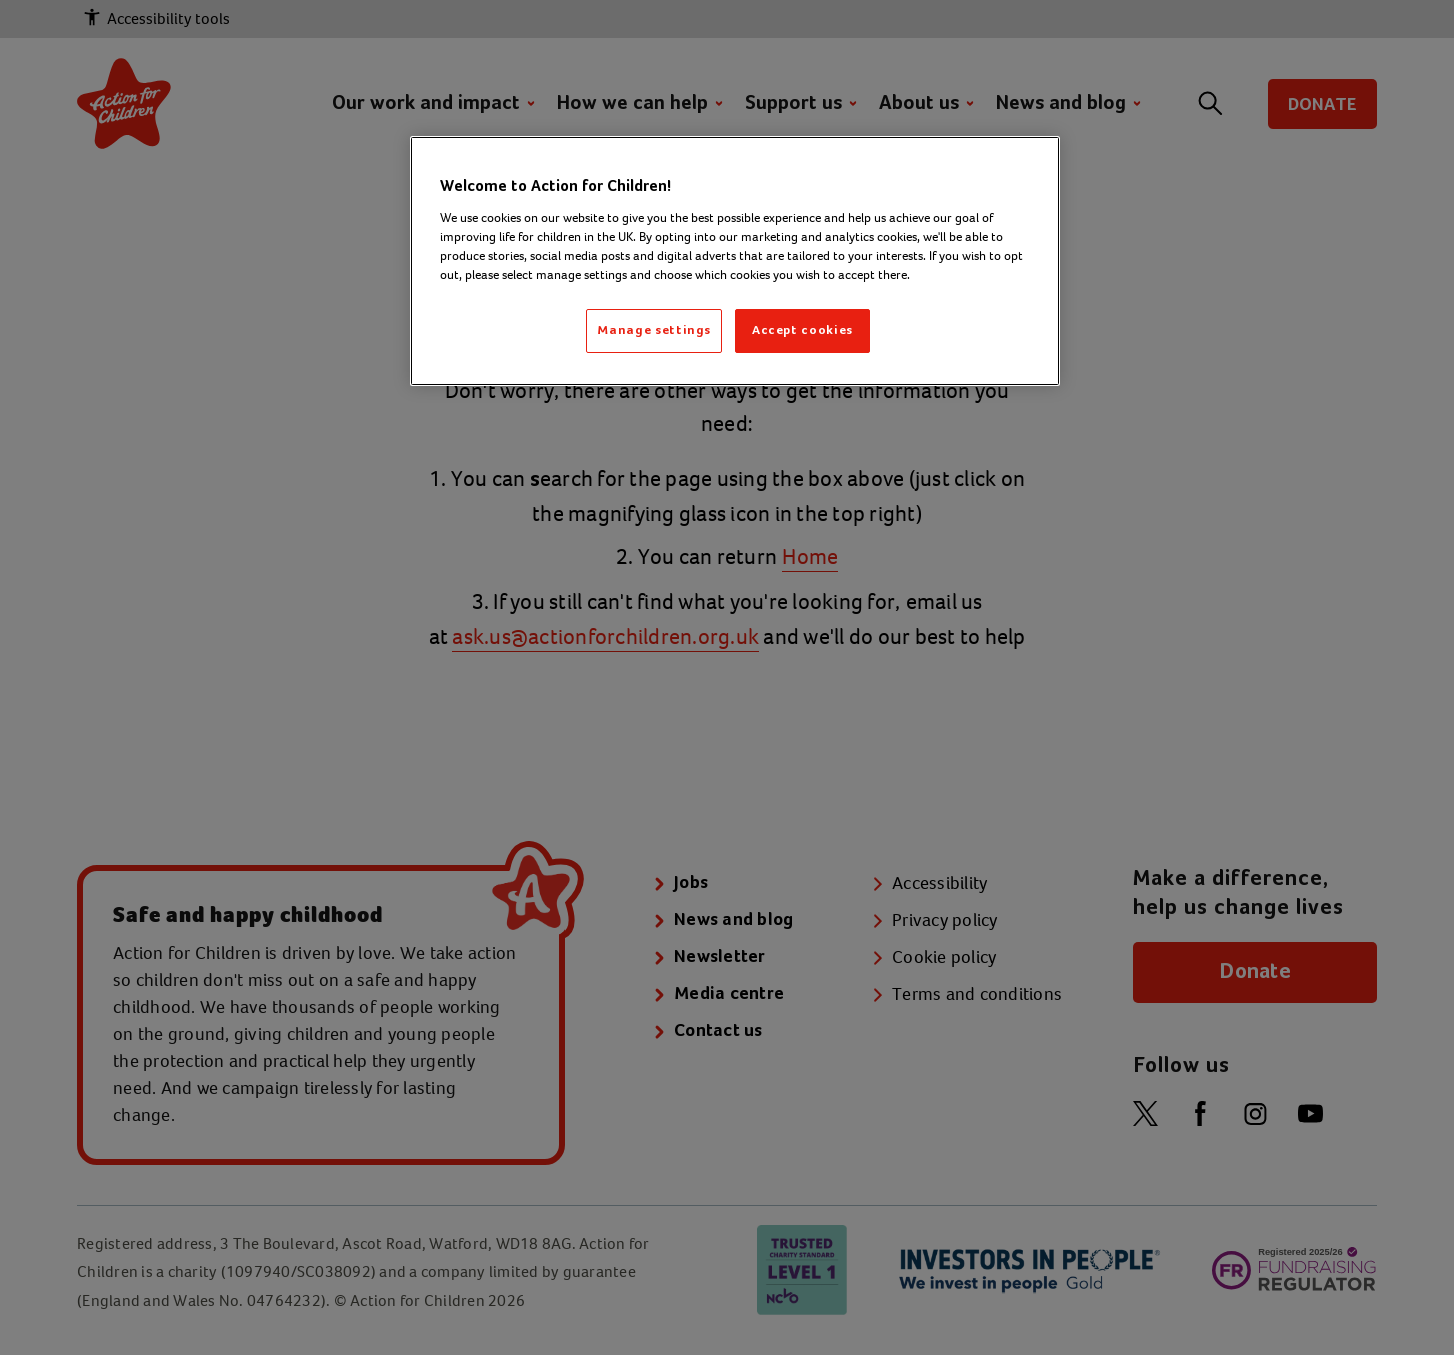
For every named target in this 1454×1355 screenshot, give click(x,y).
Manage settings (654, 330)
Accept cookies (802, 330)
